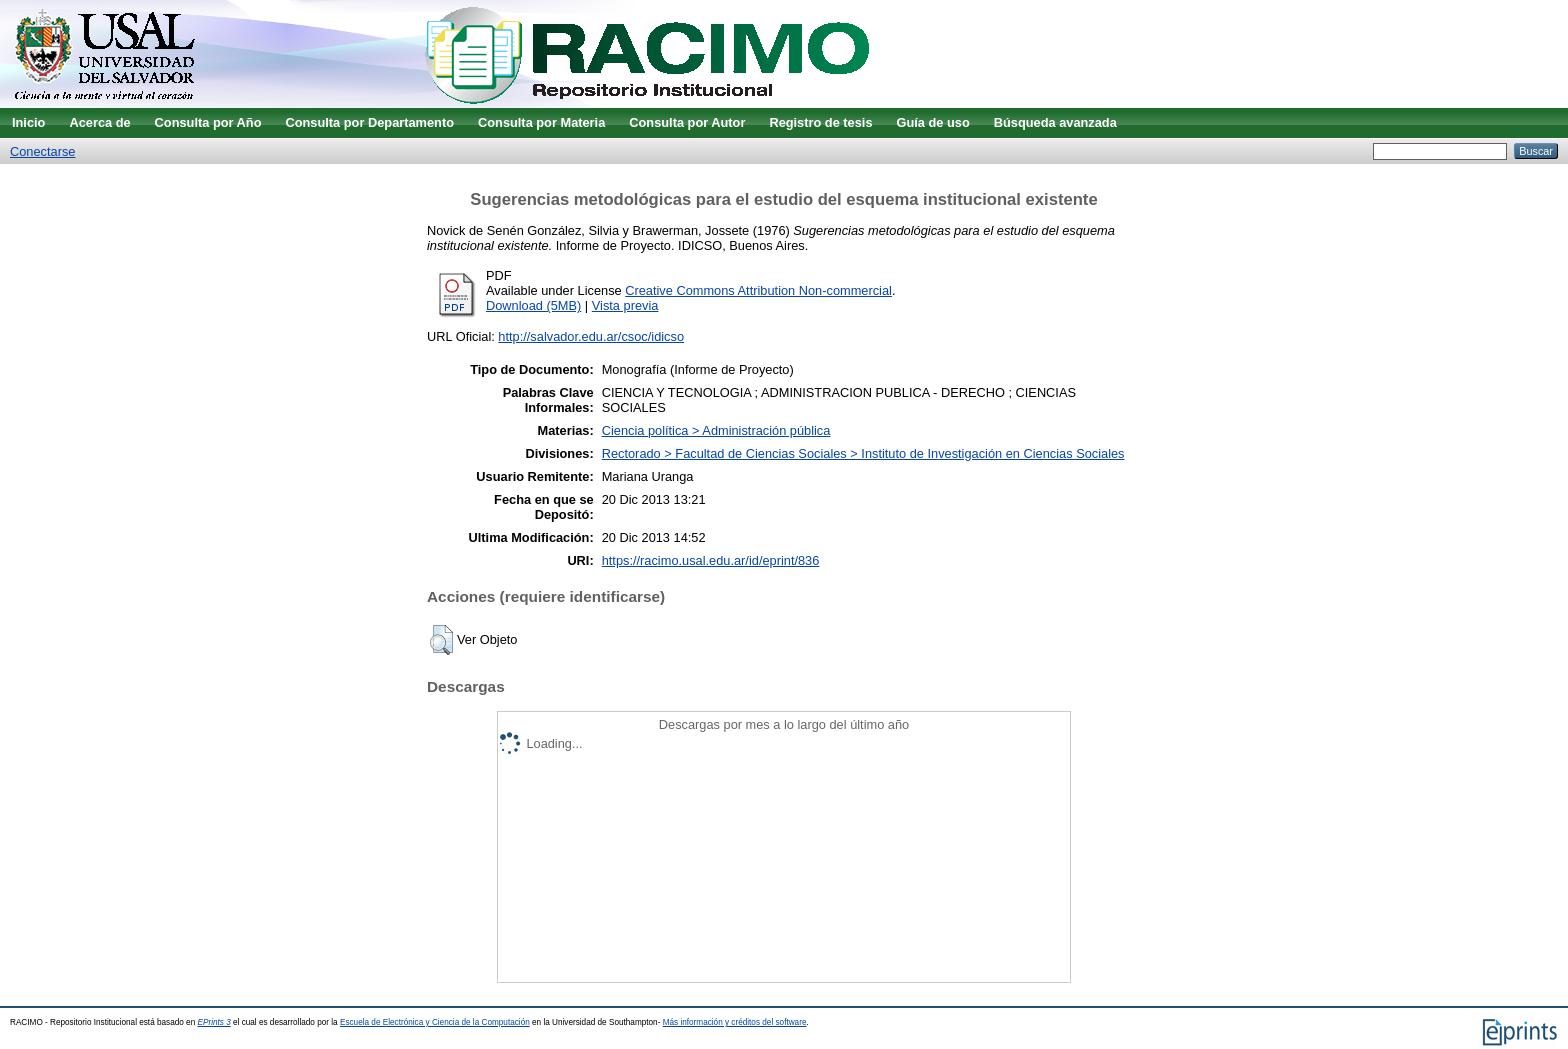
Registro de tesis (820, 122)
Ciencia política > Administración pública (716, 430)
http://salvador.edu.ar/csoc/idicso (591, 336)
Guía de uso (933, 122)
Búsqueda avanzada (1055, 122)
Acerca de (99, 122)
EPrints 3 (214, 1022)
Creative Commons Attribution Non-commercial (758, 290)
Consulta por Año (208, 122)
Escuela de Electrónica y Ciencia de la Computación (435, 1022)
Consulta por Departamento (369, 122)
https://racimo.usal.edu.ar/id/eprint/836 (711, 560)
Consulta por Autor (687, 122)
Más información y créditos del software (735, 1022)
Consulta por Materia (541, 122)
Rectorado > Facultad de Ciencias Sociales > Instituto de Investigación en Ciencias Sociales (863, 453)
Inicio (28, 122)
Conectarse (42, 151)
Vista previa (625, 305)
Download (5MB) (533, 305)
